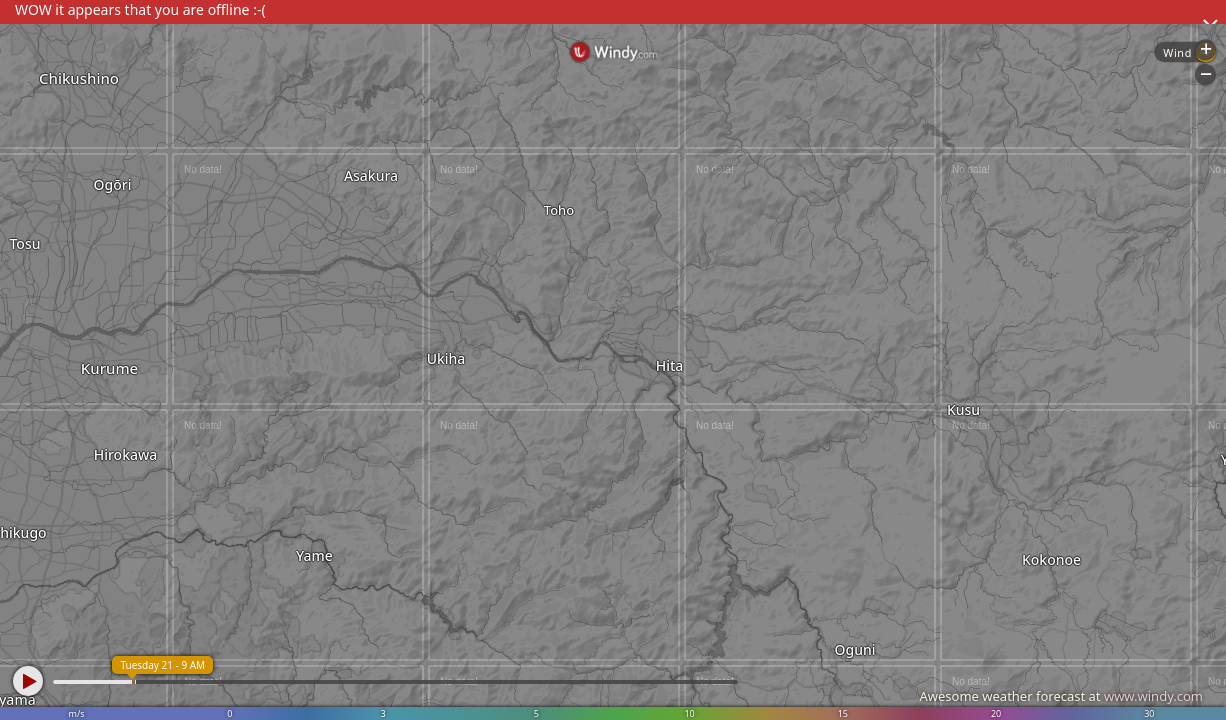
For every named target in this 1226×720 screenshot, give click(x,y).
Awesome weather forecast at (1061, 696)
